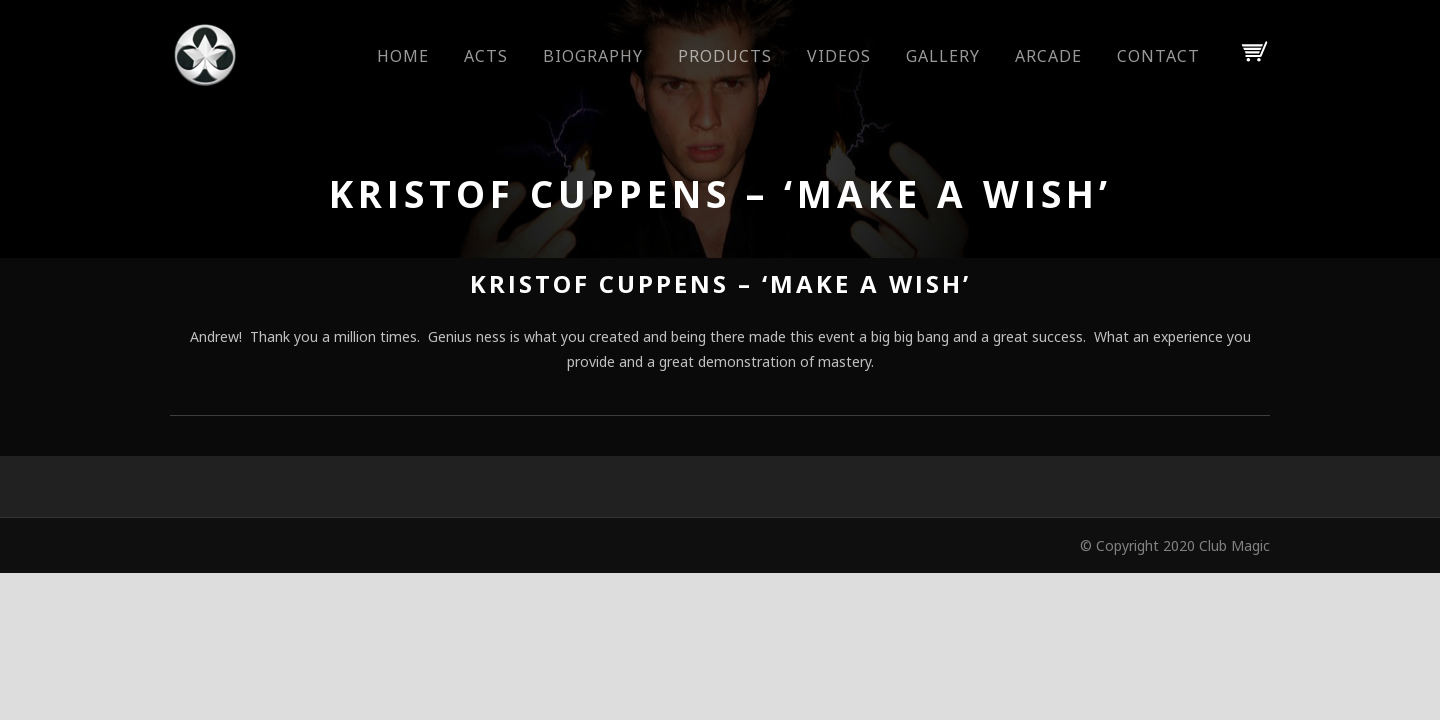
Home (403, 56)
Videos (839, 56)
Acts (486, 56)
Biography (593, 56)
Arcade (1048, 56)
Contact (1158, 56)
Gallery (943, 56)
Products (725, 56)
